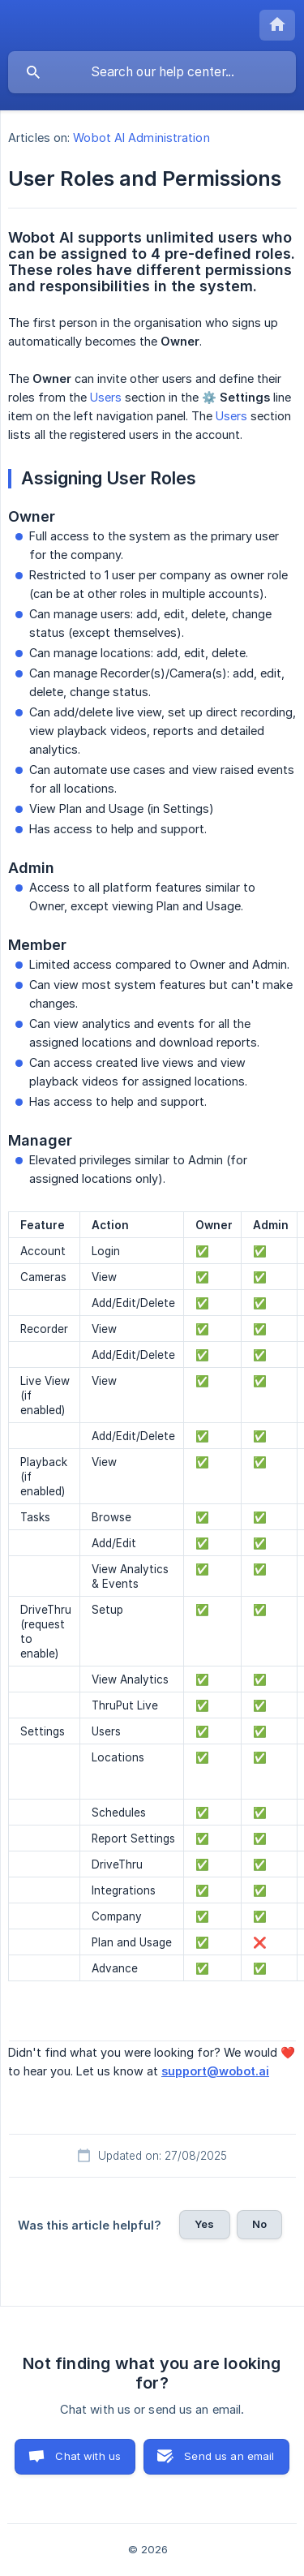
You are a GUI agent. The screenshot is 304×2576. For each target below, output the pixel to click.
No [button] (259, 2223)
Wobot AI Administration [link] (141, 137)
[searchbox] (152, 72)
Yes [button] (204, 2223)
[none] (277, 25)
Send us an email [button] (229, 2455)
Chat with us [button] (88, 2455)
